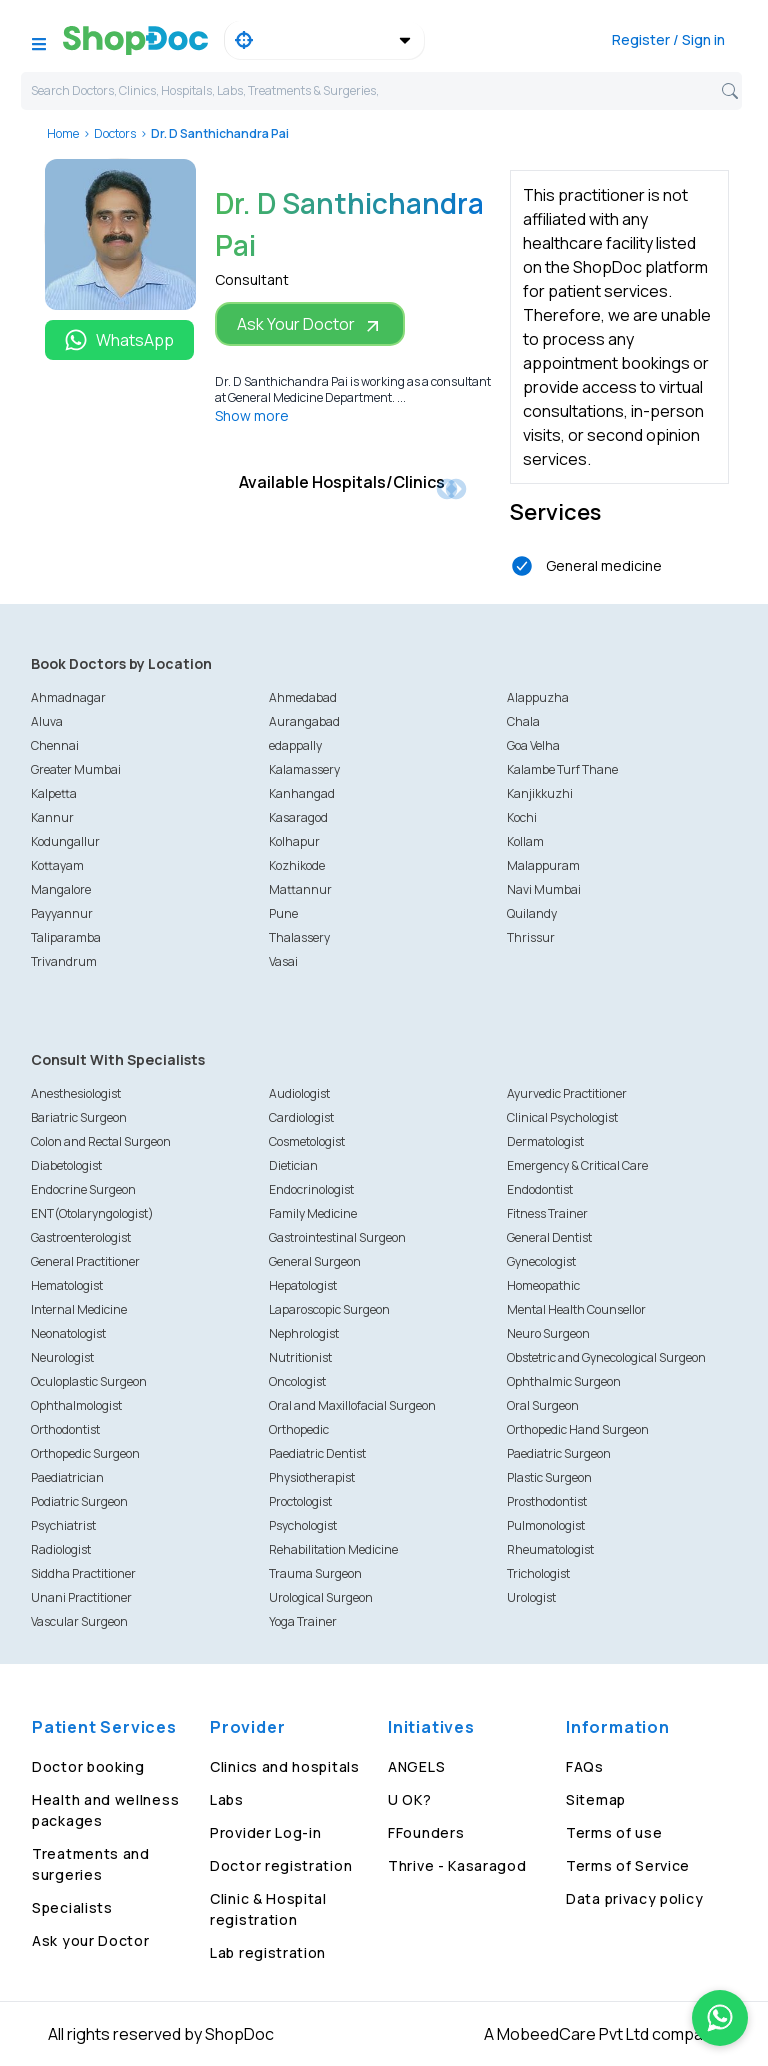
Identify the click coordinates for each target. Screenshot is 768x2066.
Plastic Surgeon (549, 1477)
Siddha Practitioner (83, 1573)
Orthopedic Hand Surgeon (578, 1429)
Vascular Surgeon (79, 1621)
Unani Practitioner (81, 1597)
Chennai (55, 745)
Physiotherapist (312, 1477)
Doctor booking (88, 1766)
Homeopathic (543, 1285)
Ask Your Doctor (310, 324)
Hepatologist (303, 1285)
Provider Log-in (266, 1832)
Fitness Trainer (547, 1213)
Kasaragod (298, 817)
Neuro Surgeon (548, 1333)
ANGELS (416, 1766)
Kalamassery (304, 769)
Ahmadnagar (68, 697)
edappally (295, 745)
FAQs (585, 1766)
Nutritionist (300, 1357)
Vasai (283, 961)
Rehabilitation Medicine (333, 1549)
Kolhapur (294, 841)
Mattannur (300, 889)
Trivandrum (64, 961)
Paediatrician (67, 1477)
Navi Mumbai (544, 889)
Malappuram (543, 865)
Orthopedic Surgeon (85, 1453)
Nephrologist (304, 1333)
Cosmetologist (307, 1141)
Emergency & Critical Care (577, 1165)
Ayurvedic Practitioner (567, 1093)
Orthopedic (299, 1429)
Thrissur (531, 937)
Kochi (522, 817)
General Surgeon (315, 1261)
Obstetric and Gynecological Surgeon (606, 1357)
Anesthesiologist (76, 1093)
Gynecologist (541, 1261)
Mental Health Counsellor (576, 1309)
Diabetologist (66, 1165)
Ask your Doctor (91, 1940)
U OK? (410, 1799)
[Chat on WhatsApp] (720, 2018)
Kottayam (57, 865)
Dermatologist (545, 1141)
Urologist (531, 1597)
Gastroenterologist (81, 1237)
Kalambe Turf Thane (562, 769)
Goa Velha (533, 745)
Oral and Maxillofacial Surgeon (352, 1405)
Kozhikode (297, 865)
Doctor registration (281, 1865)
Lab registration (268, 1952)
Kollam (525, 841)
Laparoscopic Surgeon (329, 1309)
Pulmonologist (546, 1525)
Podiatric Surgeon (79, 1501)
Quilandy (532, 913)
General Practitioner (85, 1261)
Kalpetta (54, 793)
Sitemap (596, 1799)
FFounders (426, 1832)
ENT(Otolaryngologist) (92, 1213)
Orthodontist (65, 1429)
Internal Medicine (79, 1309)
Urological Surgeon (321, 1597)
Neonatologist (68, 1333)
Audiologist (299, 1093)
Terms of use (614, 1832)
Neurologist (62, 1357)
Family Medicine (313, 1213)
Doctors (115, 133)
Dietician (293, 1165)
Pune (283, 913)
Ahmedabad (303, 697)
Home (63, 133)
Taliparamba (66, 937)
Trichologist (538, 1573)
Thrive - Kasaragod (457, 1865)
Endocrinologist (311, 1189)
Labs (227, 1799)
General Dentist (549, 1237)
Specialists (72, 1907)
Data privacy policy (634, 1898)
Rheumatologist (550, 1549)
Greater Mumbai (76, 769)
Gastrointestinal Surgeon (337, 1237)
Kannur (52, 817)
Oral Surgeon (543, 1405)
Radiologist (61, 1549)
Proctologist (300, 1501)
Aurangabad (304, 721)
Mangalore (61, 889)
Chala (523, 721)
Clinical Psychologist (562, 1117)
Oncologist (297, 1381)
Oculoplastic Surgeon (89, 1381)
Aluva (47, 721)
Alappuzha (538, 697)
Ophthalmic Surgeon (564, 1381)
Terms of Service (628, 1865)
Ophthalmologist (76, 1405)
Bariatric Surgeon (79, 1117)
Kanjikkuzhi (540, 793)
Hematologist (67, 1285)
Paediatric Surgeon (559, 1453)
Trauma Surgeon (315, 1573)
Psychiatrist (63, 1525)
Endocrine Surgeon (83, 1189)
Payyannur (62, 913)
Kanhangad (302, 793)
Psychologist (303, 1525)
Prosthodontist (547, 1501)
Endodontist (540, 1189)
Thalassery (299, 937)
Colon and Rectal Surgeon (101, 1141)
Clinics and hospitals (285, 1766)
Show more (252, 415)
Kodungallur (65, 841)
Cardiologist (301, 1117)
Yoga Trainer (303, 1621)
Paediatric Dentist (317, 1453)
